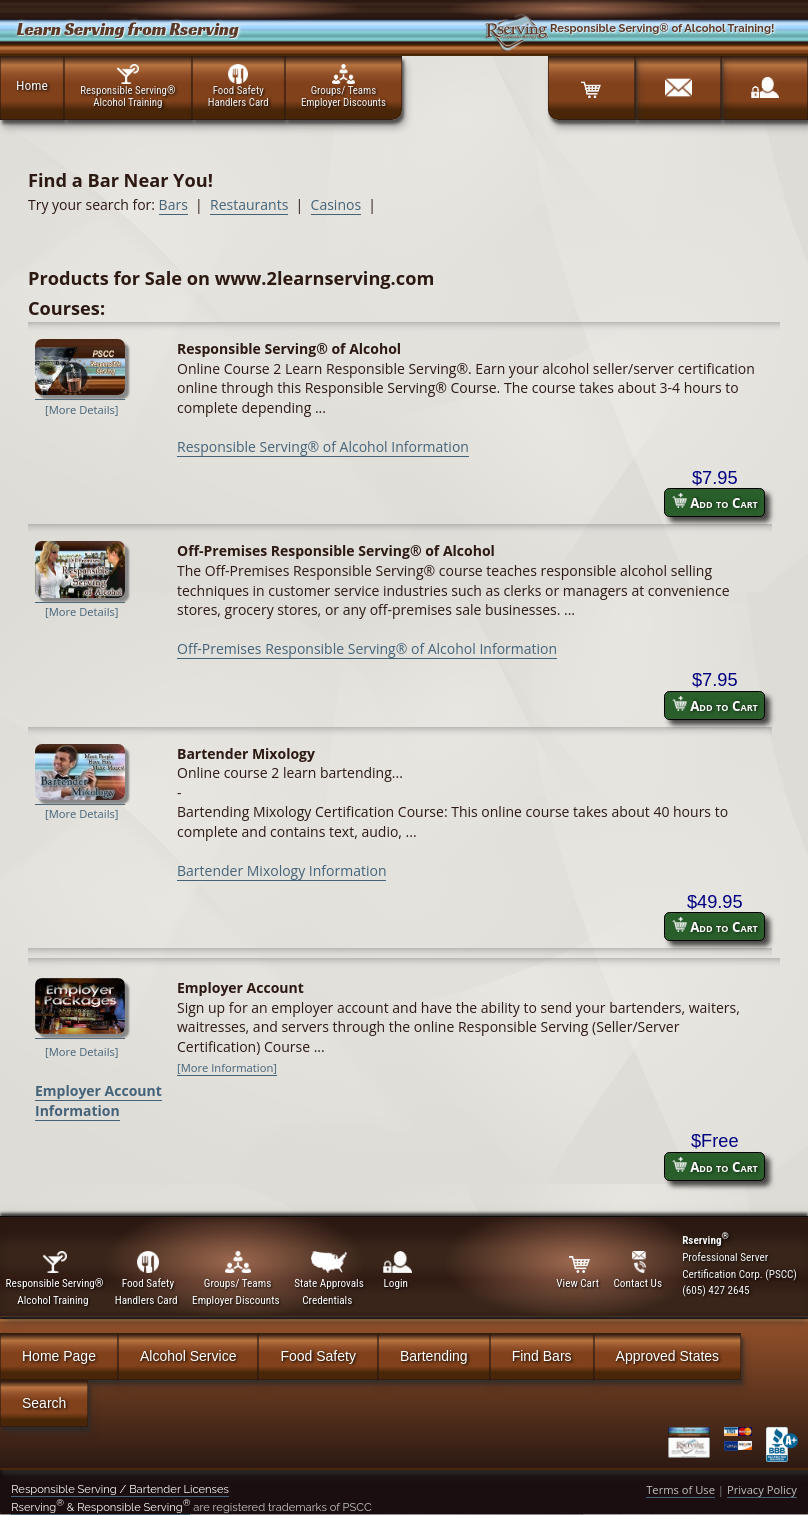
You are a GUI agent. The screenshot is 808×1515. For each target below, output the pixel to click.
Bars (173, 204)
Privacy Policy (762, 1489)
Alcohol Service (188, 1356)
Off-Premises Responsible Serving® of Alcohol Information (367, 648)
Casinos (336, 204)
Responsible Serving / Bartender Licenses (120, 1489)
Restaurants (249, 204)
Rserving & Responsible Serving (100, 1507)
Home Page (59, 1356)
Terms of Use (680, 1489)
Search (44, 1403)
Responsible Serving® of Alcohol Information (323, 446)
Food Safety (318, 1356)
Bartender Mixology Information (281, 870)
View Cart (579, 1271)
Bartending (434, 1356)
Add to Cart (715, 502)
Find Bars (542, 1356)
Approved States (668, 1356)
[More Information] (227, 1067)
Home (32, 85)
